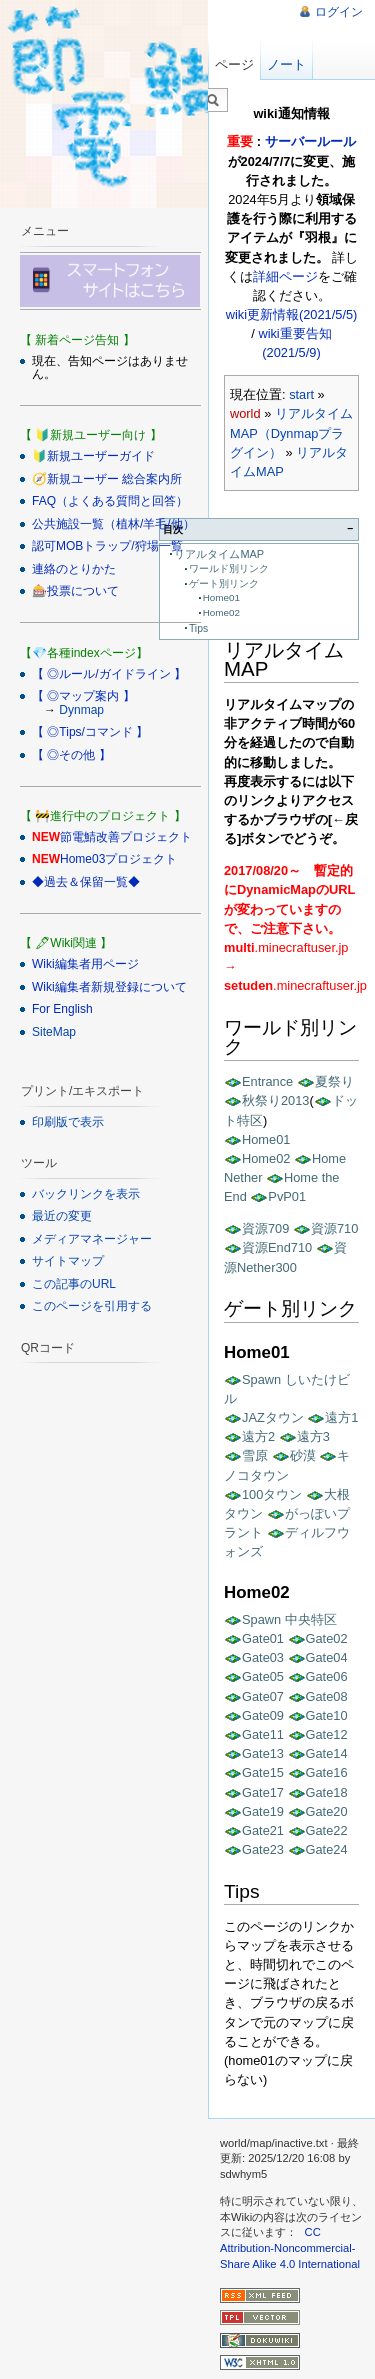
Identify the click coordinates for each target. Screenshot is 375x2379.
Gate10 (327, 1715)
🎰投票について (75, 591)
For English (62, 1009)
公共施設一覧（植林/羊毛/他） (113, 524)
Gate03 (263, 1657)
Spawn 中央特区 (289, 1619)
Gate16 (327, 1772)
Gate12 (327, 1734)
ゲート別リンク (224, 583)
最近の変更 (62, 1216)
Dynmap (81, 710)
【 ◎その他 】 (71, 755)
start (301, 394)
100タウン (272, 1494)
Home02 (221, 612)
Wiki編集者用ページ (85, 964)
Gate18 (327, 1792)
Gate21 (263, 1830)
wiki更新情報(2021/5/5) (292, 314)
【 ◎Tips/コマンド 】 (90, 732)
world (245, 413)
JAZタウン (273, 1417)
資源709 (265, 1228)
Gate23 (263, 1849)
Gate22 (327, 1830)
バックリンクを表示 (86, 1194)
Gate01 (263, 1638)
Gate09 (263, 1715)
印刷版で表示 (68, 1122)
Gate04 (327, 1657)
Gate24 (327, 1849)
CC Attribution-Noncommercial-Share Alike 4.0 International (290, 2247)
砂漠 (303, 1455)
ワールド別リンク (229, 568)
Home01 (221, 597)
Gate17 (263, 1792)
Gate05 (263, 1676)
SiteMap (54, 1032)
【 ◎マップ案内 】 (83, 696)
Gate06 (327, 1676)
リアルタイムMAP (219, 554)
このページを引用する (92, 1306)
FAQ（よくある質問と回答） (110, 501)
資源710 (334, 1228)
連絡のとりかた (74, 569)
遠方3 (313, 1436)
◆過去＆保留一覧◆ (86, 882)
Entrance (267, 1081)
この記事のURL (74, 1284)
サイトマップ (68, 1261)
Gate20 (327, 1811)
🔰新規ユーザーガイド (93, 456)
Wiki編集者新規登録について (109, 987)
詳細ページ (285, 276)
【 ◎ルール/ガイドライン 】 (109, 674)
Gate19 (263, 1811)
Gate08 (327, 1696)
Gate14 (327, 1753)
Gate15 (263, 1772)
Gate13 (263, 1753)
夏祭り (334, 1081)
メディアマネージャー (92, 1239)
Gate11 (263, 1734)
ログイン (339, 12)
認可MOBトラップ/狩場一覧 (107, 546)
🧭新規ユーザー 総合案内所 (107, 479)
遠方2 (258, 1436)
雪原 (255, 1455)
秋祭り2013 (275, 1100)
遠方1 (341, 1417)
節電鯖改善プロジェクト (126, 837)
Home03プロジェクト (118, 859)
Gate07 (263, 1696)
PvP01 (287, 1196)
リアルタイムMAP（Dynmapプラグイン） (291, 432)
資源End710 (277, 1247)
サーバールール (310, 141)
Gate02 (327, 1638)
